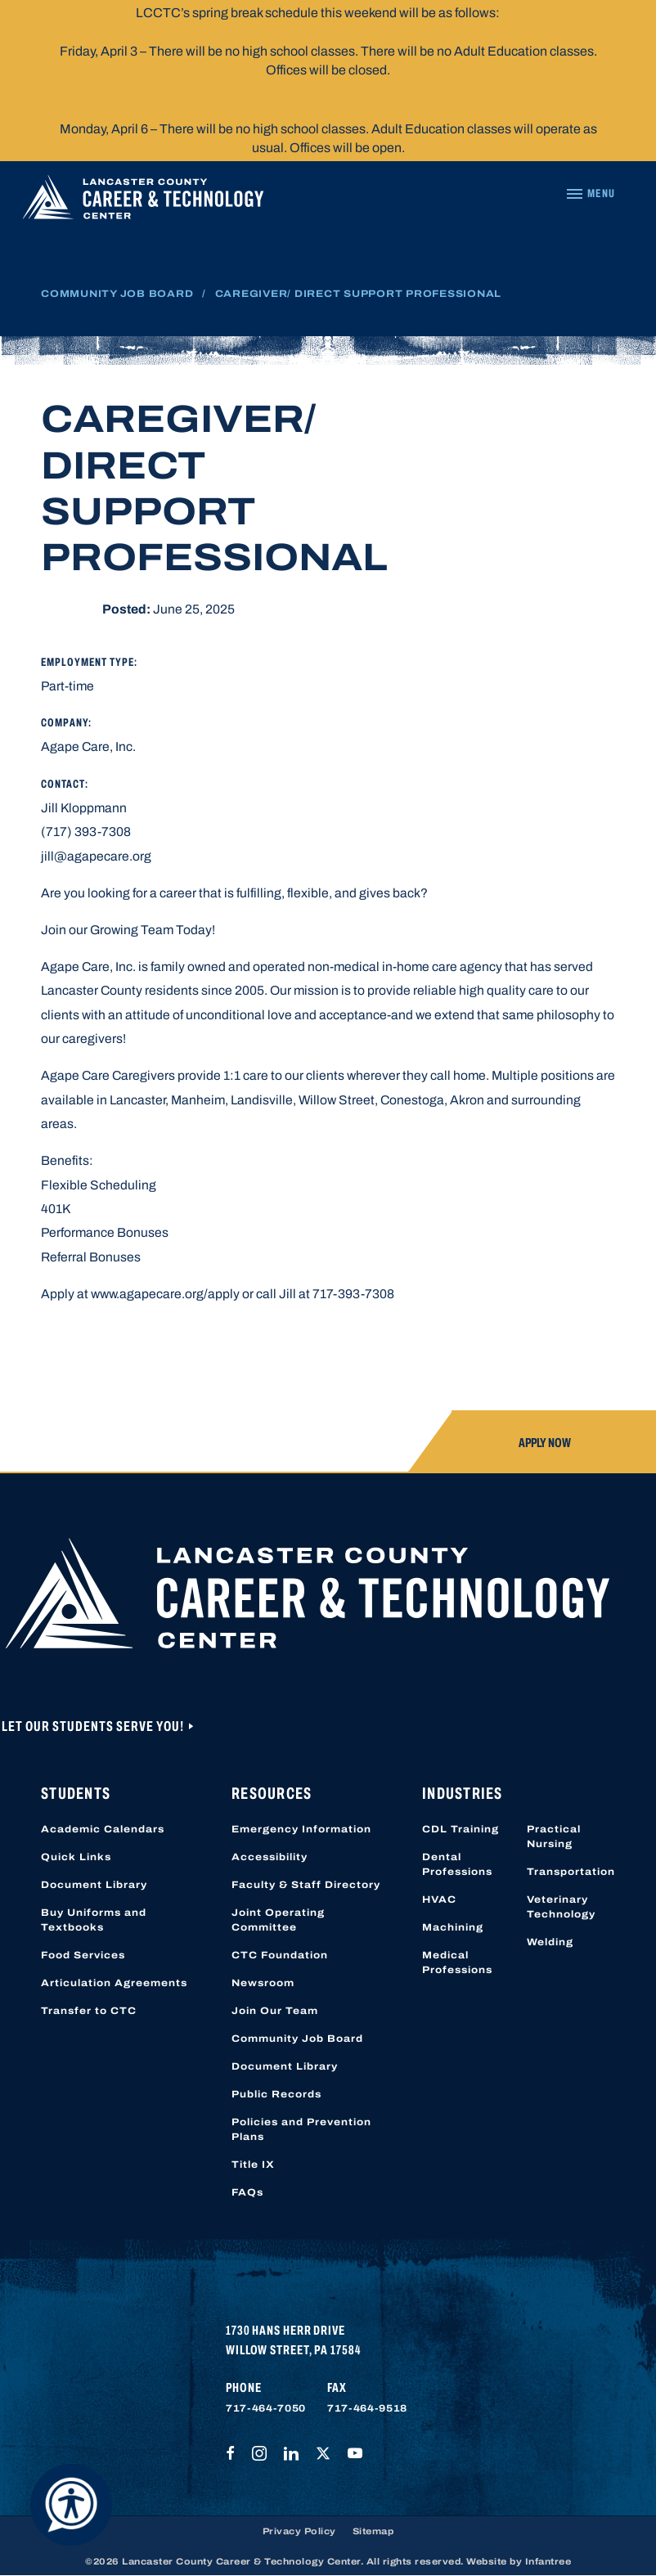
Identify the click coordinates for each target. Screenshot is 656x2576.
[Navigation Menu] (590, 194)
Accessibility (269, 1857)
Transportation (571, 1871)
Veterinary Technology (561, 1907)
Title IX (253, 2164)
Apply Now (545, 1443)
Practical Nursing (554, 1836)
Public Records (276, 2094)
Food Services (83, 1955)
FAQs (247, 2192)
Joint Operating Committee (278, 1920)
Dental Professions (457, 1864)
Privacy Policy (299, 2531)
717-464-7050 (266, 2408)
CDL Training (460, 1829)
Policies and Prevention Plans (301, 2129)
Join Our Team (274, 2010)
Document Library (94, 1884)
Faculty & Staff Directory (305, 1884)
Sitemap (373, 2531)
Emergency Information (301, 1829)
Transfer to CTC (89, 2010)
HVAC (439, 1899)
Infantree (548, 2561)
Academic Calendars (102, 1829)
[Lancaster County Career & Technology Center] (143, 201)
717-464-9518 (367, 2408)
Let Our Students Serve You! (94, 1726)
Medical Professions (457, 1962)
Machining (452, 1927)
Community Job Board (117, 293)
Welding (550, 1942)
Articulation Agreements (114, 1983)
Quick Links (76, 1857)
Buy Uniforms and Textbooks (93, 1920)
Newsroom (262, 1983)
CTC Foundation (279, 1955)
